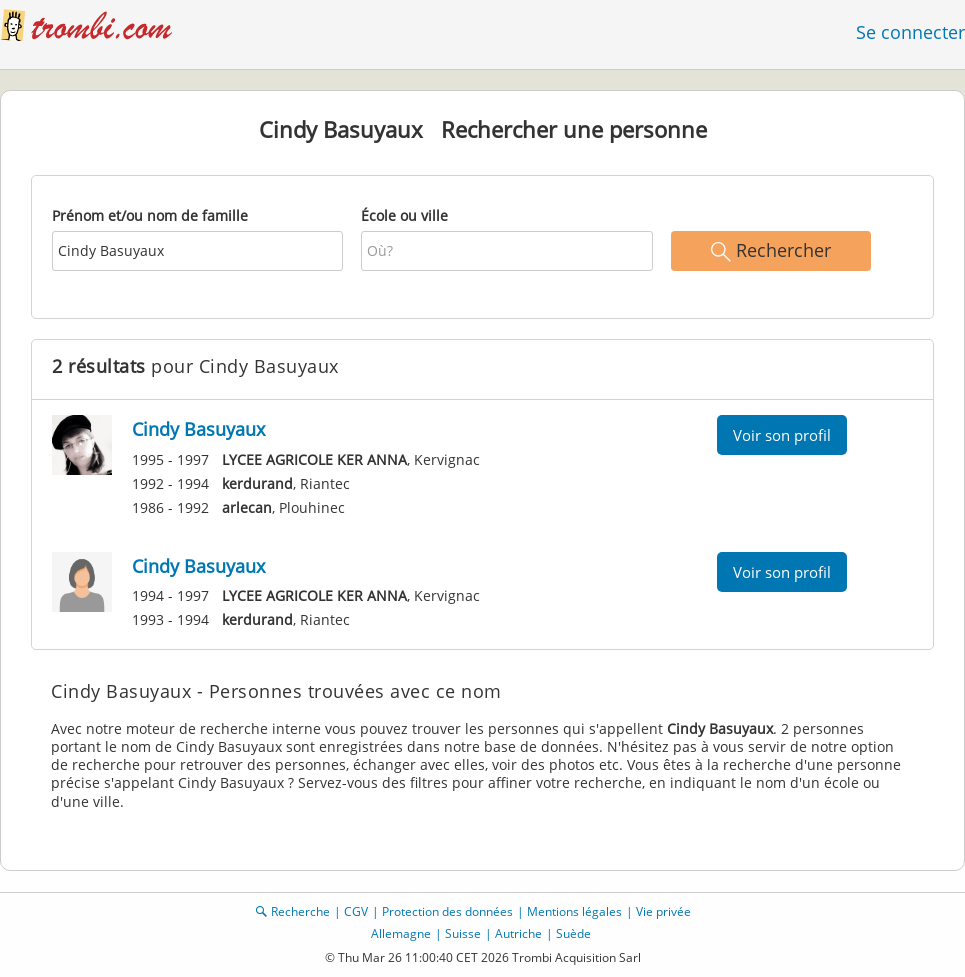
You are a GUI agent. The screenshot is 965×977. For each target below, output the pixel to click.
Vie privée (663, 911)
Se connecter (910, 32)
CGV (356, 911)
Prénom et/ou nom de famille (150, 215)
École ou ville (404, 215)
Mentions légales (574, 911)
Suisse (463, 933)
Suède (573, 933)
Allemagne (401, 933)
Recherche (300, 911)
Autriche (518, 933)
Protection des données (447, 911)
